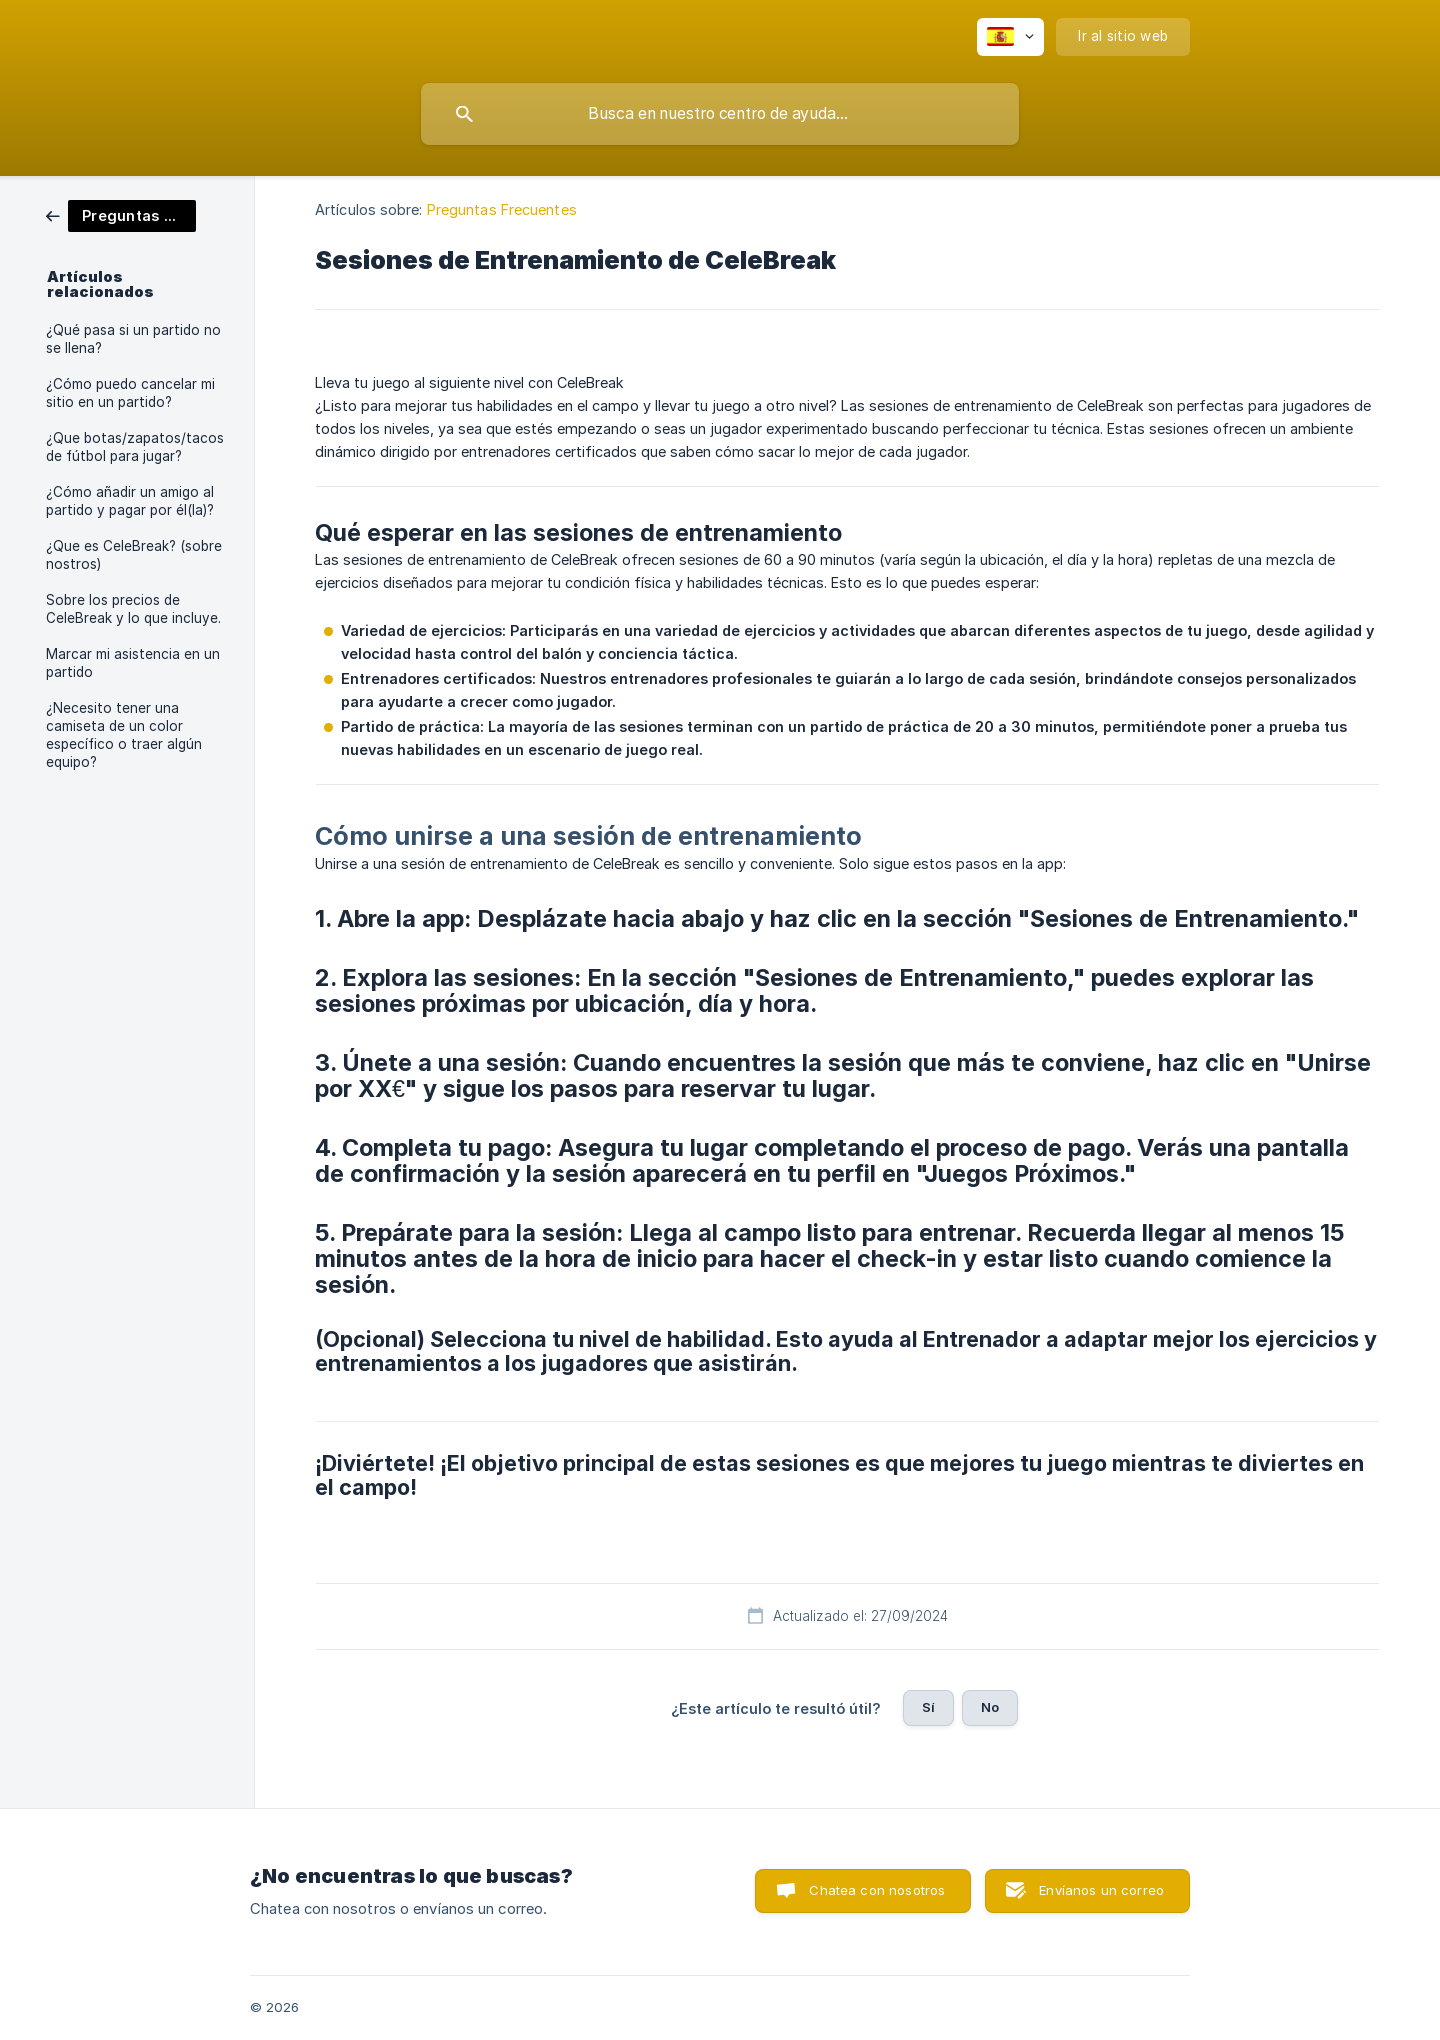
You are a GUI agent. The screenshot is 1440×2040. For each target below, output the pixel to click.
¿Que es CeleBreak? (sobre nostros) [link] (134, 555)
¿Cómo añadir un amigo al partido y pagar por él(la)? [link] (130, 501)
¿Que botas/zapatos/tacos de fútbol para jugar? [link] (135, 447)
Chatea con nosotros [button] (877, 1890)
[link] (121, 214)
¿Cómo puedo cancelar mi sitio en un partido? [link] (130, 393)
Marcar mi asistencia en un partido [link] (133, 663)
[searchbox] (720, 114)
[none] (1010, 37)
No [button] (990, 1707)
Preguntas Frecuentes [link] (502, 209)
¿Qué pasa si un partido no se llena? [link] (133, 339)
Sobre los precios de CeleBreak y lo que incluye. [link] (133, 609)
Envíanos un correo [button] (1101, 1890)
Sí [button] (928, 1707)
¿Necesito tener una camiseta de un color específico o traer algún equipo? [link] (124, 735)
